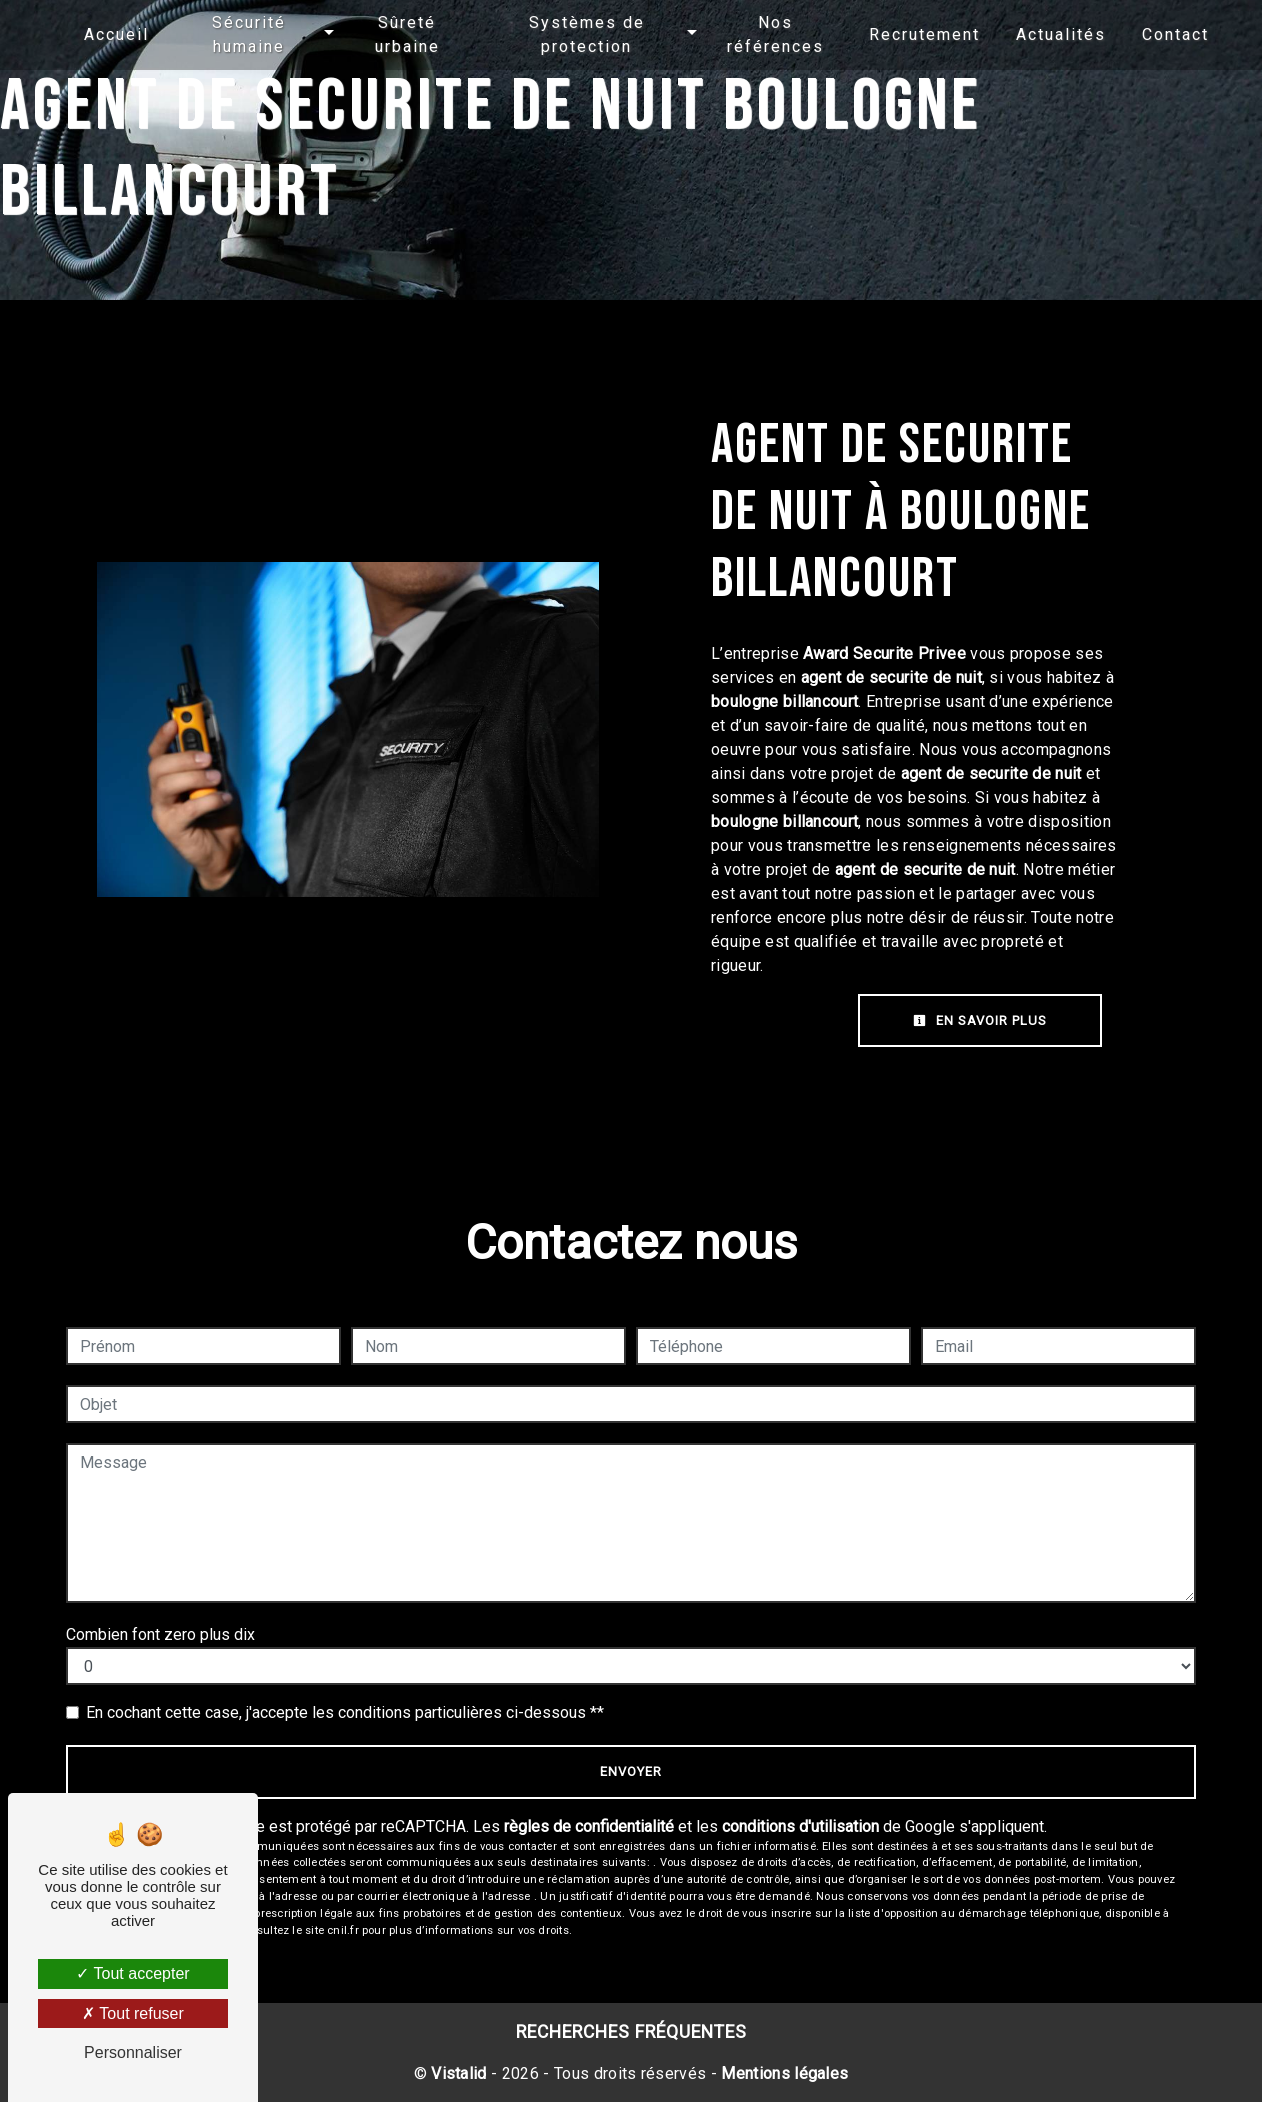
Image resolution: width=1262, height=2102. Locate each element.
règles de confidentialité (589, 1826)
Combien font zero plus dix (160, 1634)
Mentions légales (782, 2073)
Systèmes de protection (583, 34)
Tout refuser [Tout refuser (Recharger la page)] (133, 2013)
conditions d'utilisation (800, 1826)
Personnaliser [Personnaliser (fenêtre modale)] (133, 2052)
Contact (1160, 34)
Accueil (131, 34)
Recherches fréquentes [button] (631, 2032)
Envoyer (631, 1771)
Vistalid (459, 2073)
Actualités (1046, 34)
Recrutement (909, 34)
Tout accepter (132, 1973)
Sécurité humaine (260, 34)
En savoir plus (980, 1020)
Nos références (763, 34)
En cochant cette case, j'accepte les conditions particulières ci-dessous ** (345, 1712)
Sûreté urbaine (411, 34)
